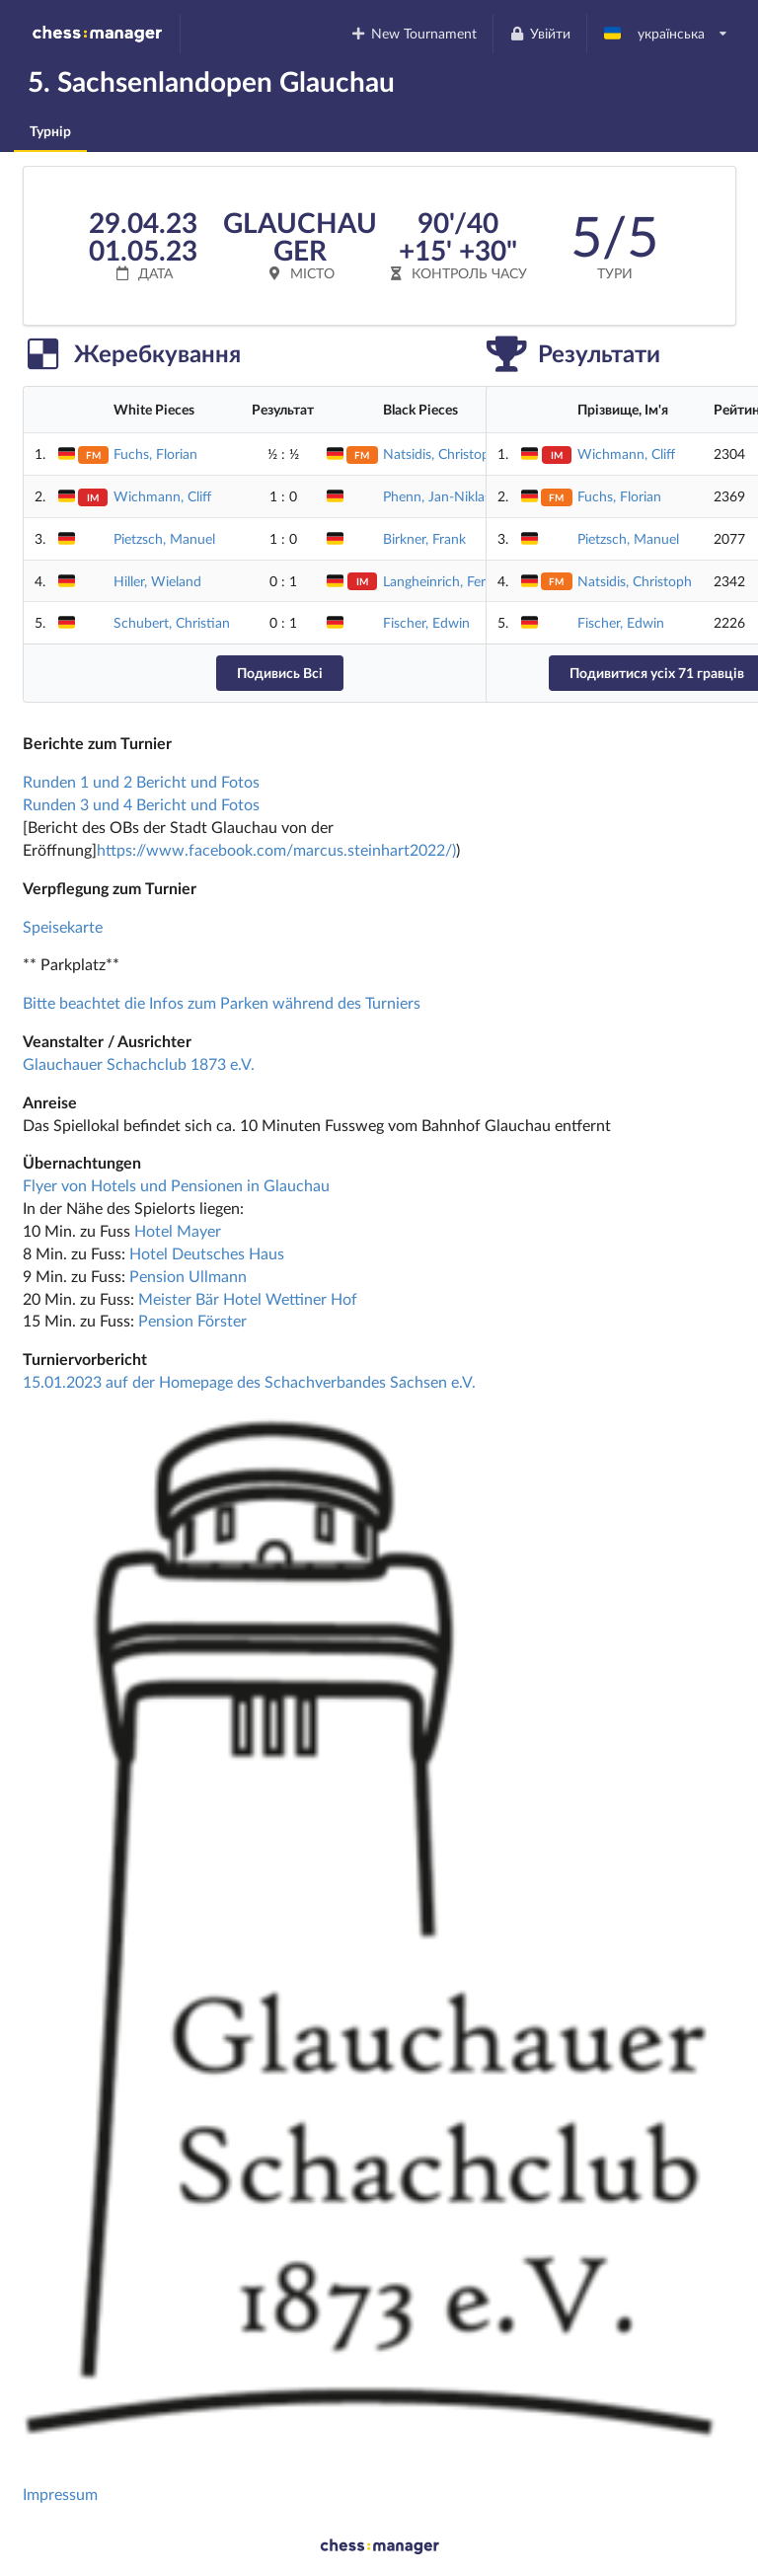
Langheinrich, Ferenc (445, 580)
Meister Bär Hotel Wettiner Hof (247, 1298)
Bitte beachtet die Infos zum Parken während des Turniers (221, 1002)
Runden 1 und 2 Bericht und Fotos (141, 781)
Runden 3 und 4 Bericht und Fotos (141, 804)
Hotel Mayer (177, 1230)
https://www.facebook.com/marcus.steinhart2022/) (276, 849)
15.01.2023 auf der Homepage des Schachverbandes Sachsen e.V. (249, 1381)
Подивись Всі (280, 672)
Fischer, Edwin (426, 622)
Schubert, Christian (172, 622)
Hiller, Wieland (157, 580)
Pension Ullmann (188, 1275)
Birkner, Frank (424, 538)
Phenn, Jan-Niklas (437, 496)
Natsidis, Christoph (440, 453)
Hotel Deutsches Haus (206, 1253)
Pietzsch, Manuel (164, 538)
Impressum (60, 2493)
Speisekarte (63, 926)
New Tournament (414, 33)
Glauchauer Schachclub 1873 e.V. (139, 1063)
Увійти (539, 33)
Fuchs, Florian (155, 453)
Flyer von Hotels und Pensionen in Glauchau (176, 1184)
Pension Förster (192, 1320)
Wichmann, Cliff (162, 496)
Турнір (50, 130)
